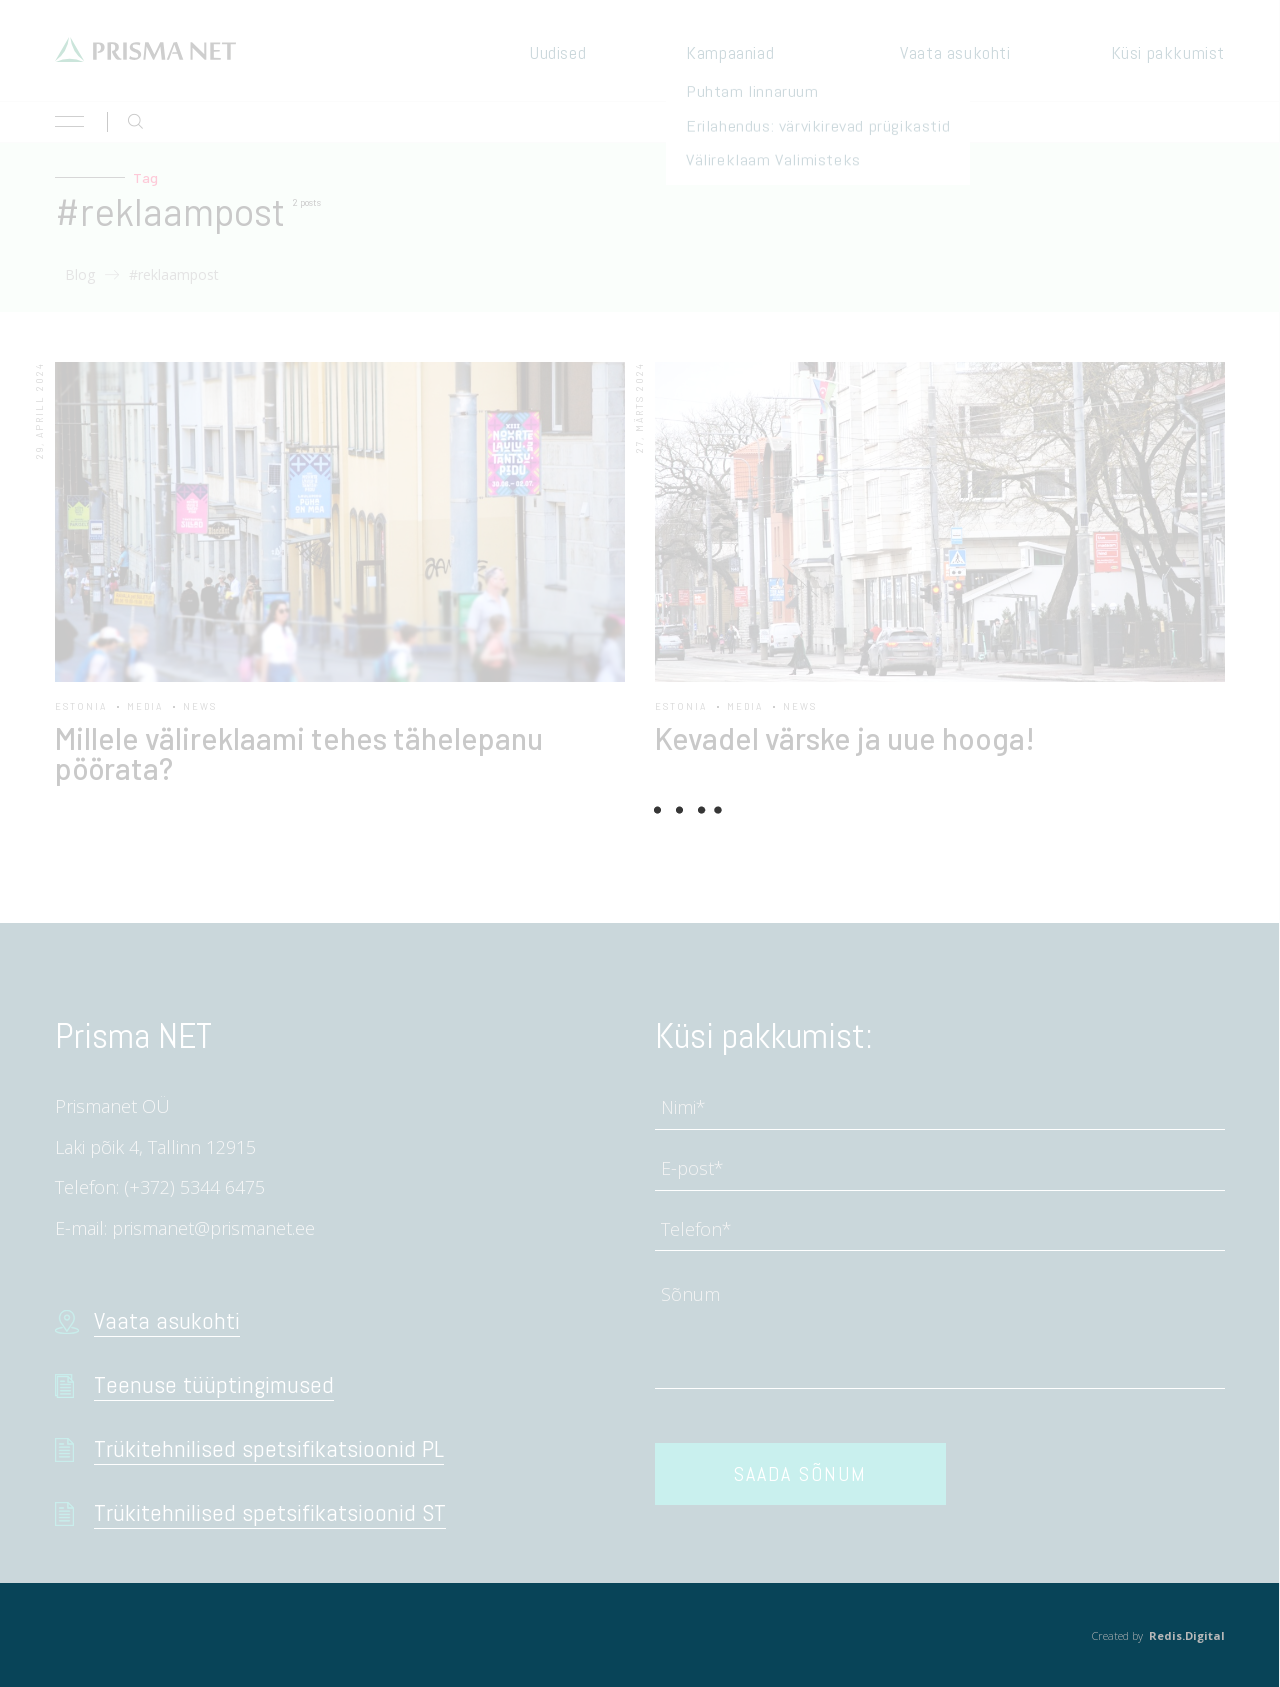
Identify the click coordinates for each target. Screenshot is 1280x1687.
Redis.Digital (1187, 1635)
